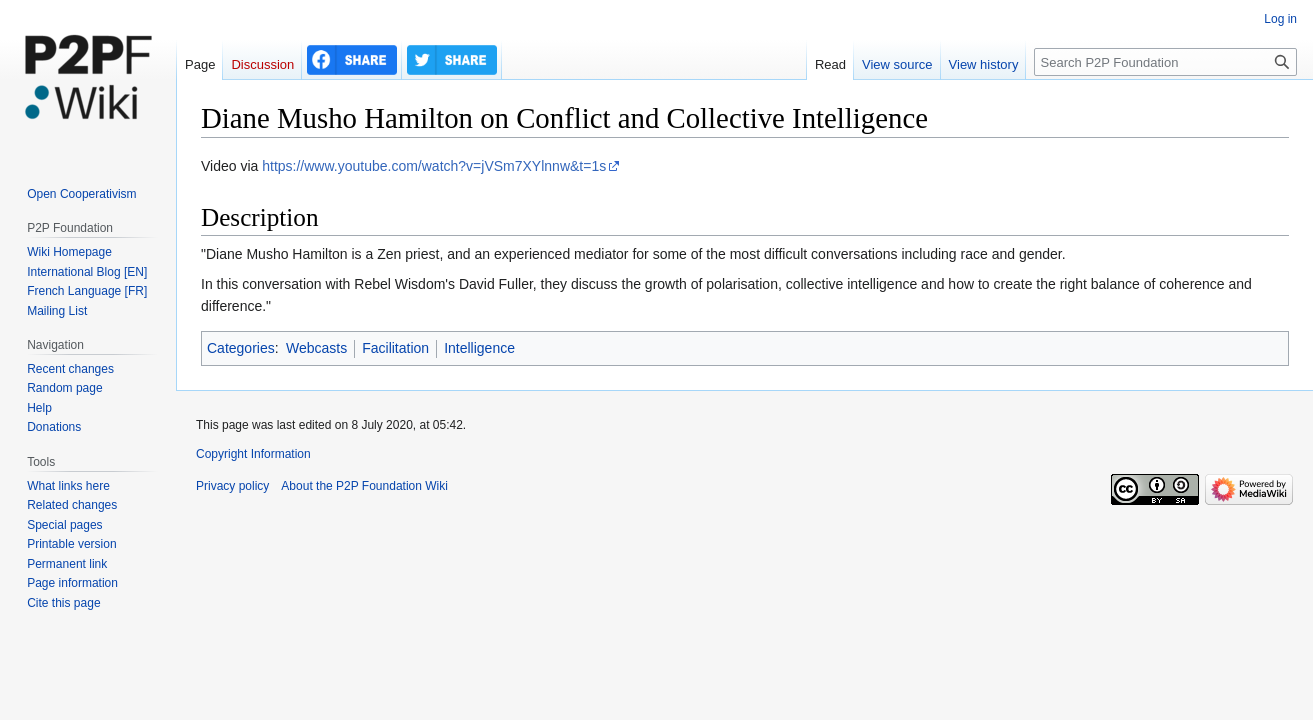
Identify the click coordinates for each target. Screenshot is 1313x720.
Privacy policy (232, 486)
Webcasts (316, 348)
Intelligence (479, 348)
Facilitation (395, 348)
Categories (241, 348)
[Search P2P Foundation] (1165, 62)
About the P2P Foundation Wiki (364, 486)
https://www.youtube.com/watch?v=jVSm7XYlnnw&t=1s (434, 166)
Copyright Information (253, 454)
